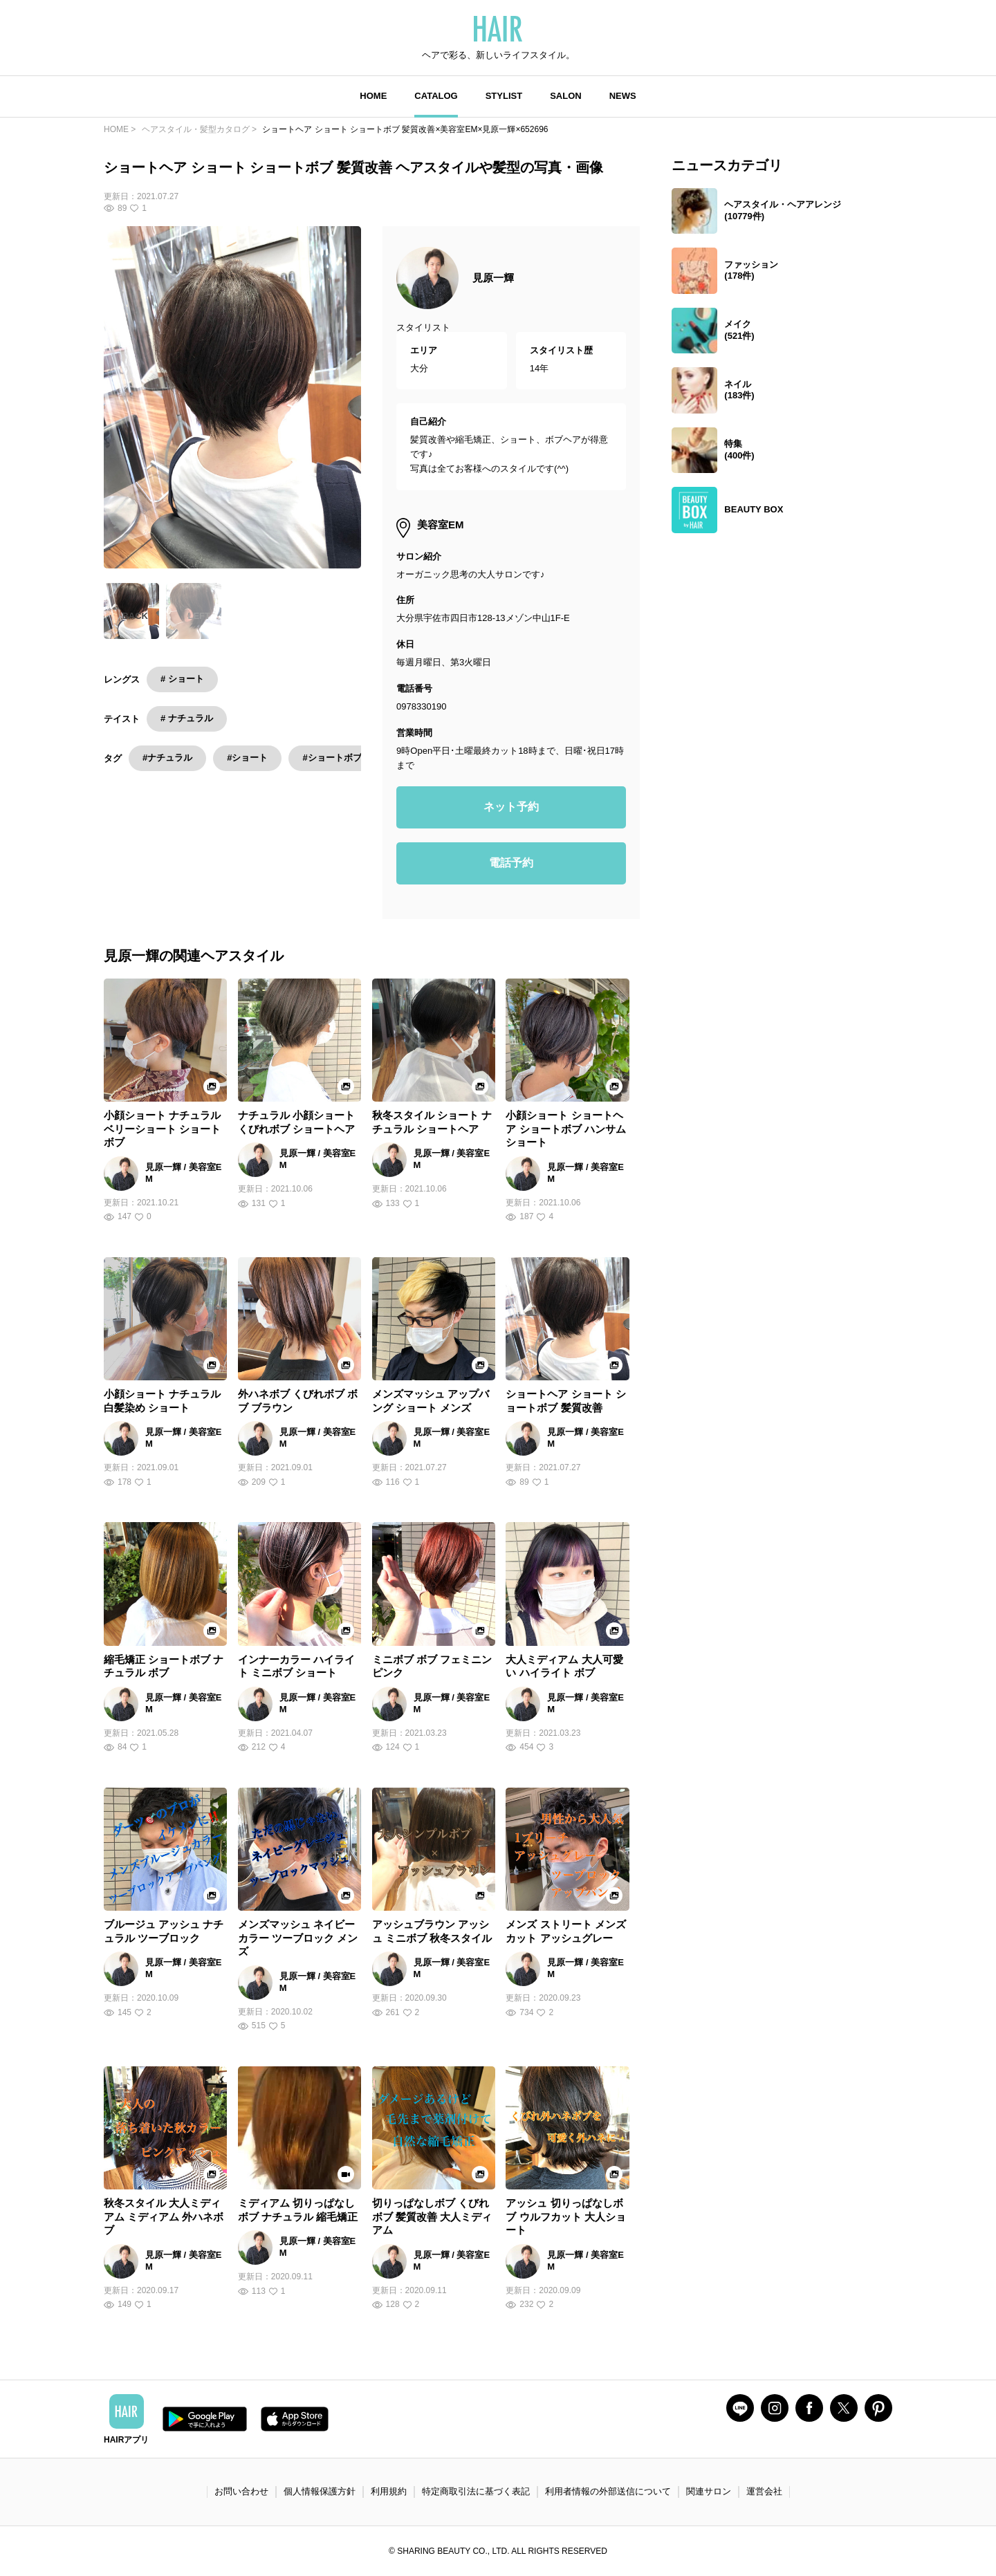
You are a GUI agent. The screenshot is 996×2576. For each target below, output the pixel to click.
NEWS (622, 96)
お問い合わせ (241, 2491)
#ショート (247, 757)
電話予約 (511, 863)
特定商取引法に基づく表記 (476, 2491)
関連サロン (708, 2491)
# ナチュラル (186, 718)
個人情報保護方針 (320, 2491)
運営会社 (764, 2491)
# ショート (182, 679)
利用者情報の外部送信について (608, 2491)
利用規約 (389, 2491)
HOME (373, 96)
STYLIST (504, 96)
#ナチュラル (167, 757)
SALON (566, 96)
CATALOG (435, 96)
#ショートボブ (331, 757)
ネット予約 (511, 807)
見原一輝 (493, 278)
